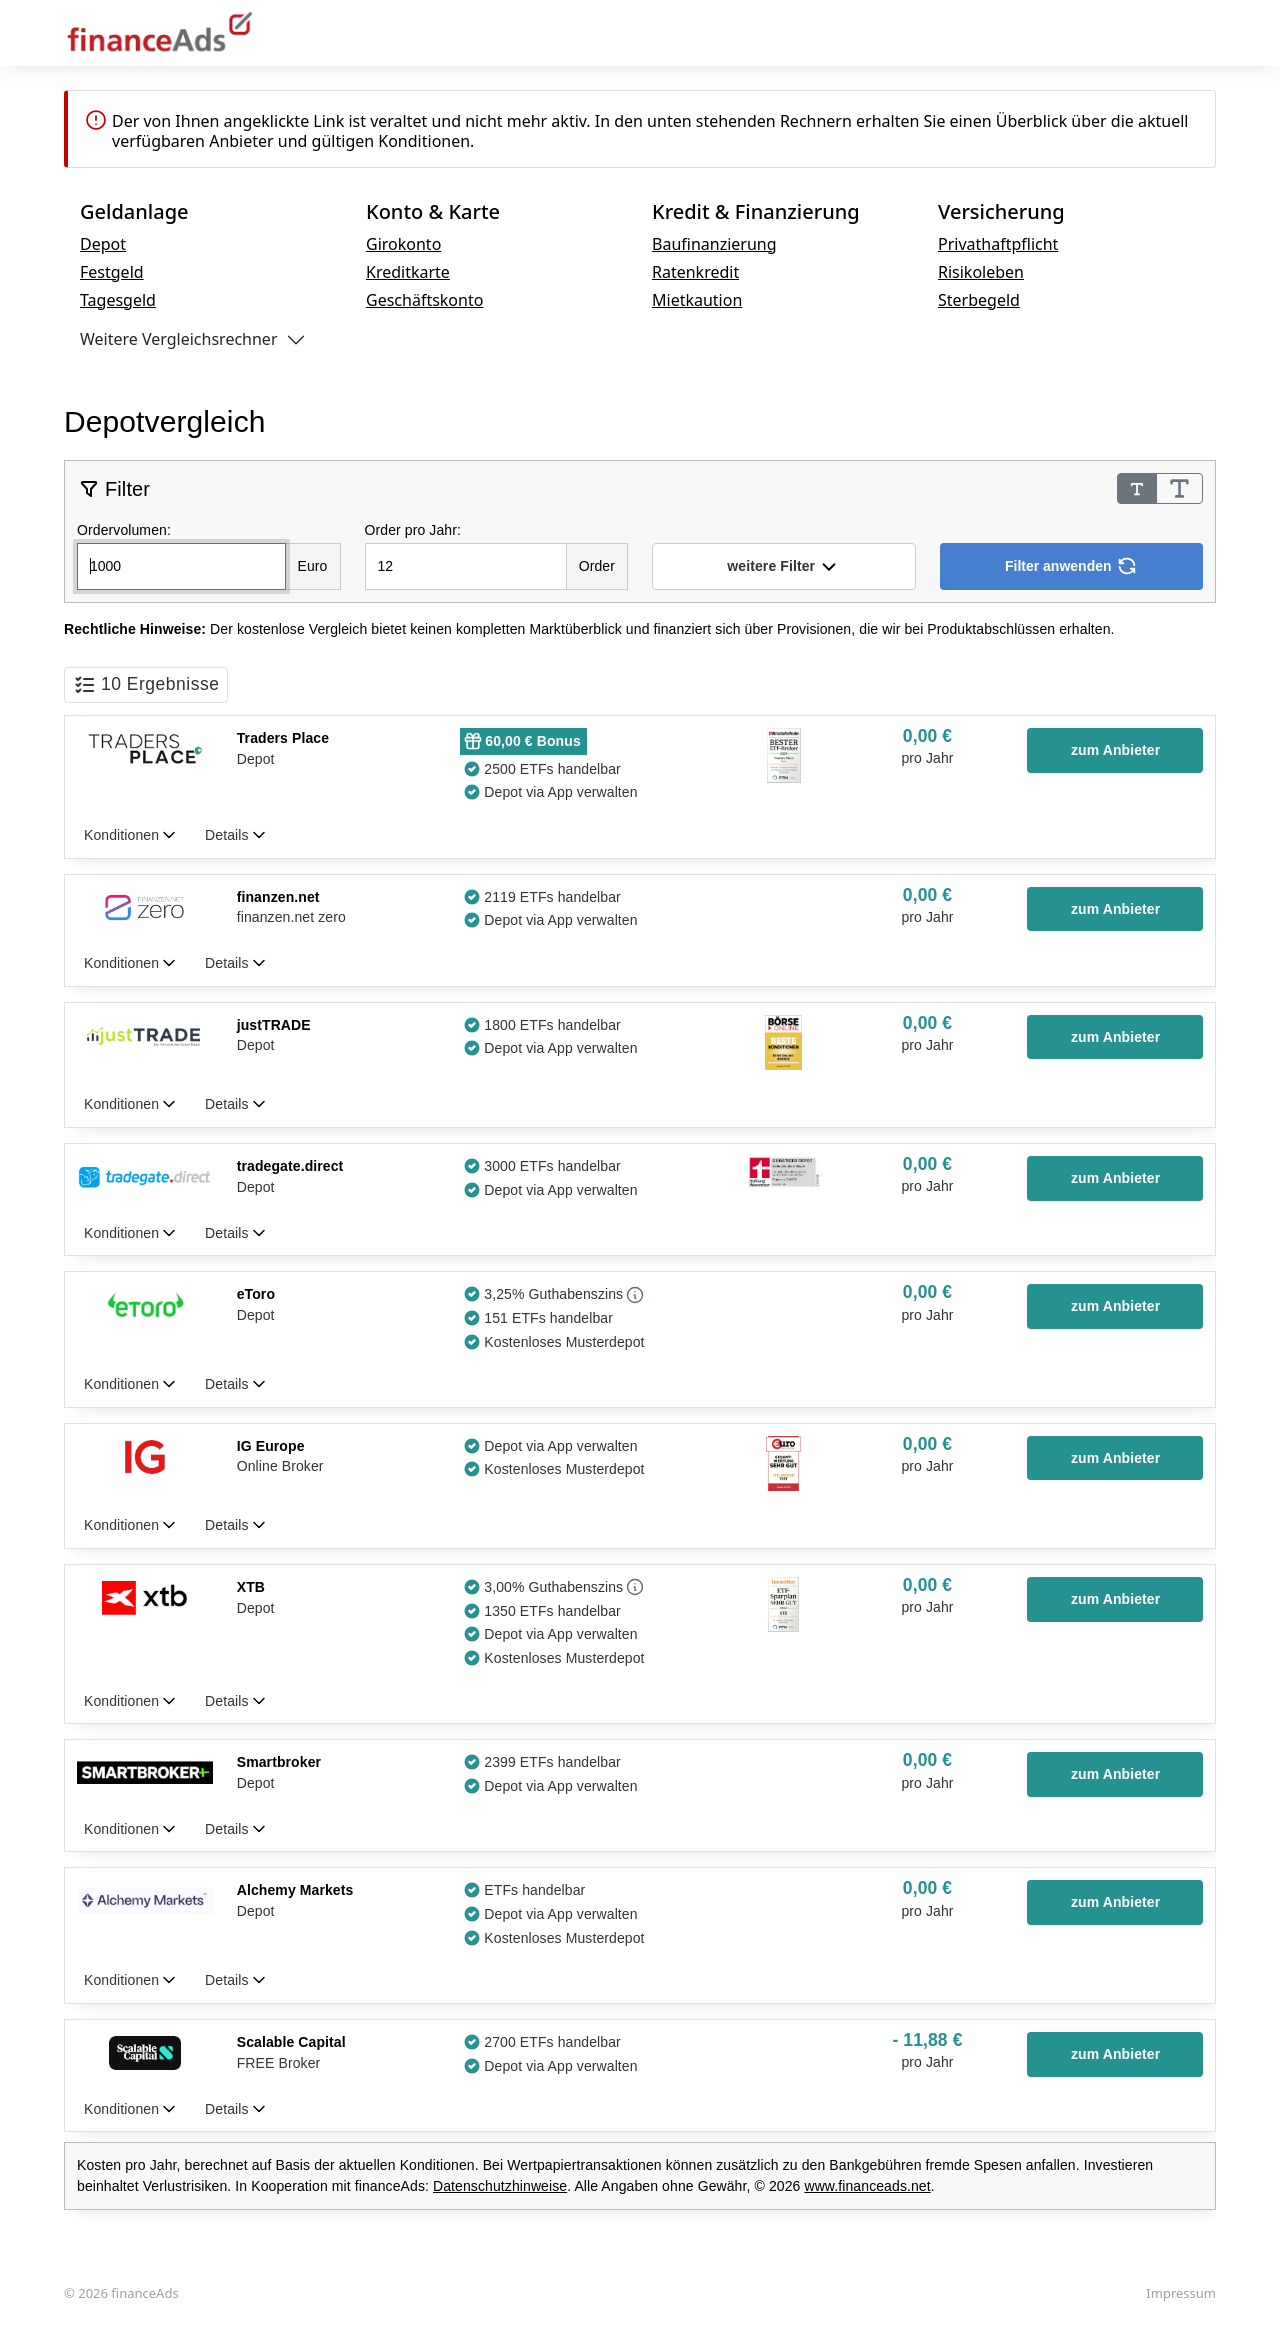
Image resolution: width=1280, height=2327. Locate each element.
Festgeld (112, 272)
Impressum (1181, 2293)
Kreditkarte (408, 272)
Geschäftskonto (424, 300)
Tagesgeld (118, 300)
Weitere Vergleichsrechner (179, 339)
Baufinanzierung (714, 244)
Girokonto (403, 244)
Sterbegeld (979, 300)
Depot (103, 244)
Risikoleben (981, 272)
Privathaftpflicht (998, 244)
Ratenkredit (695, 272)
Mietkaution (697, 300)
